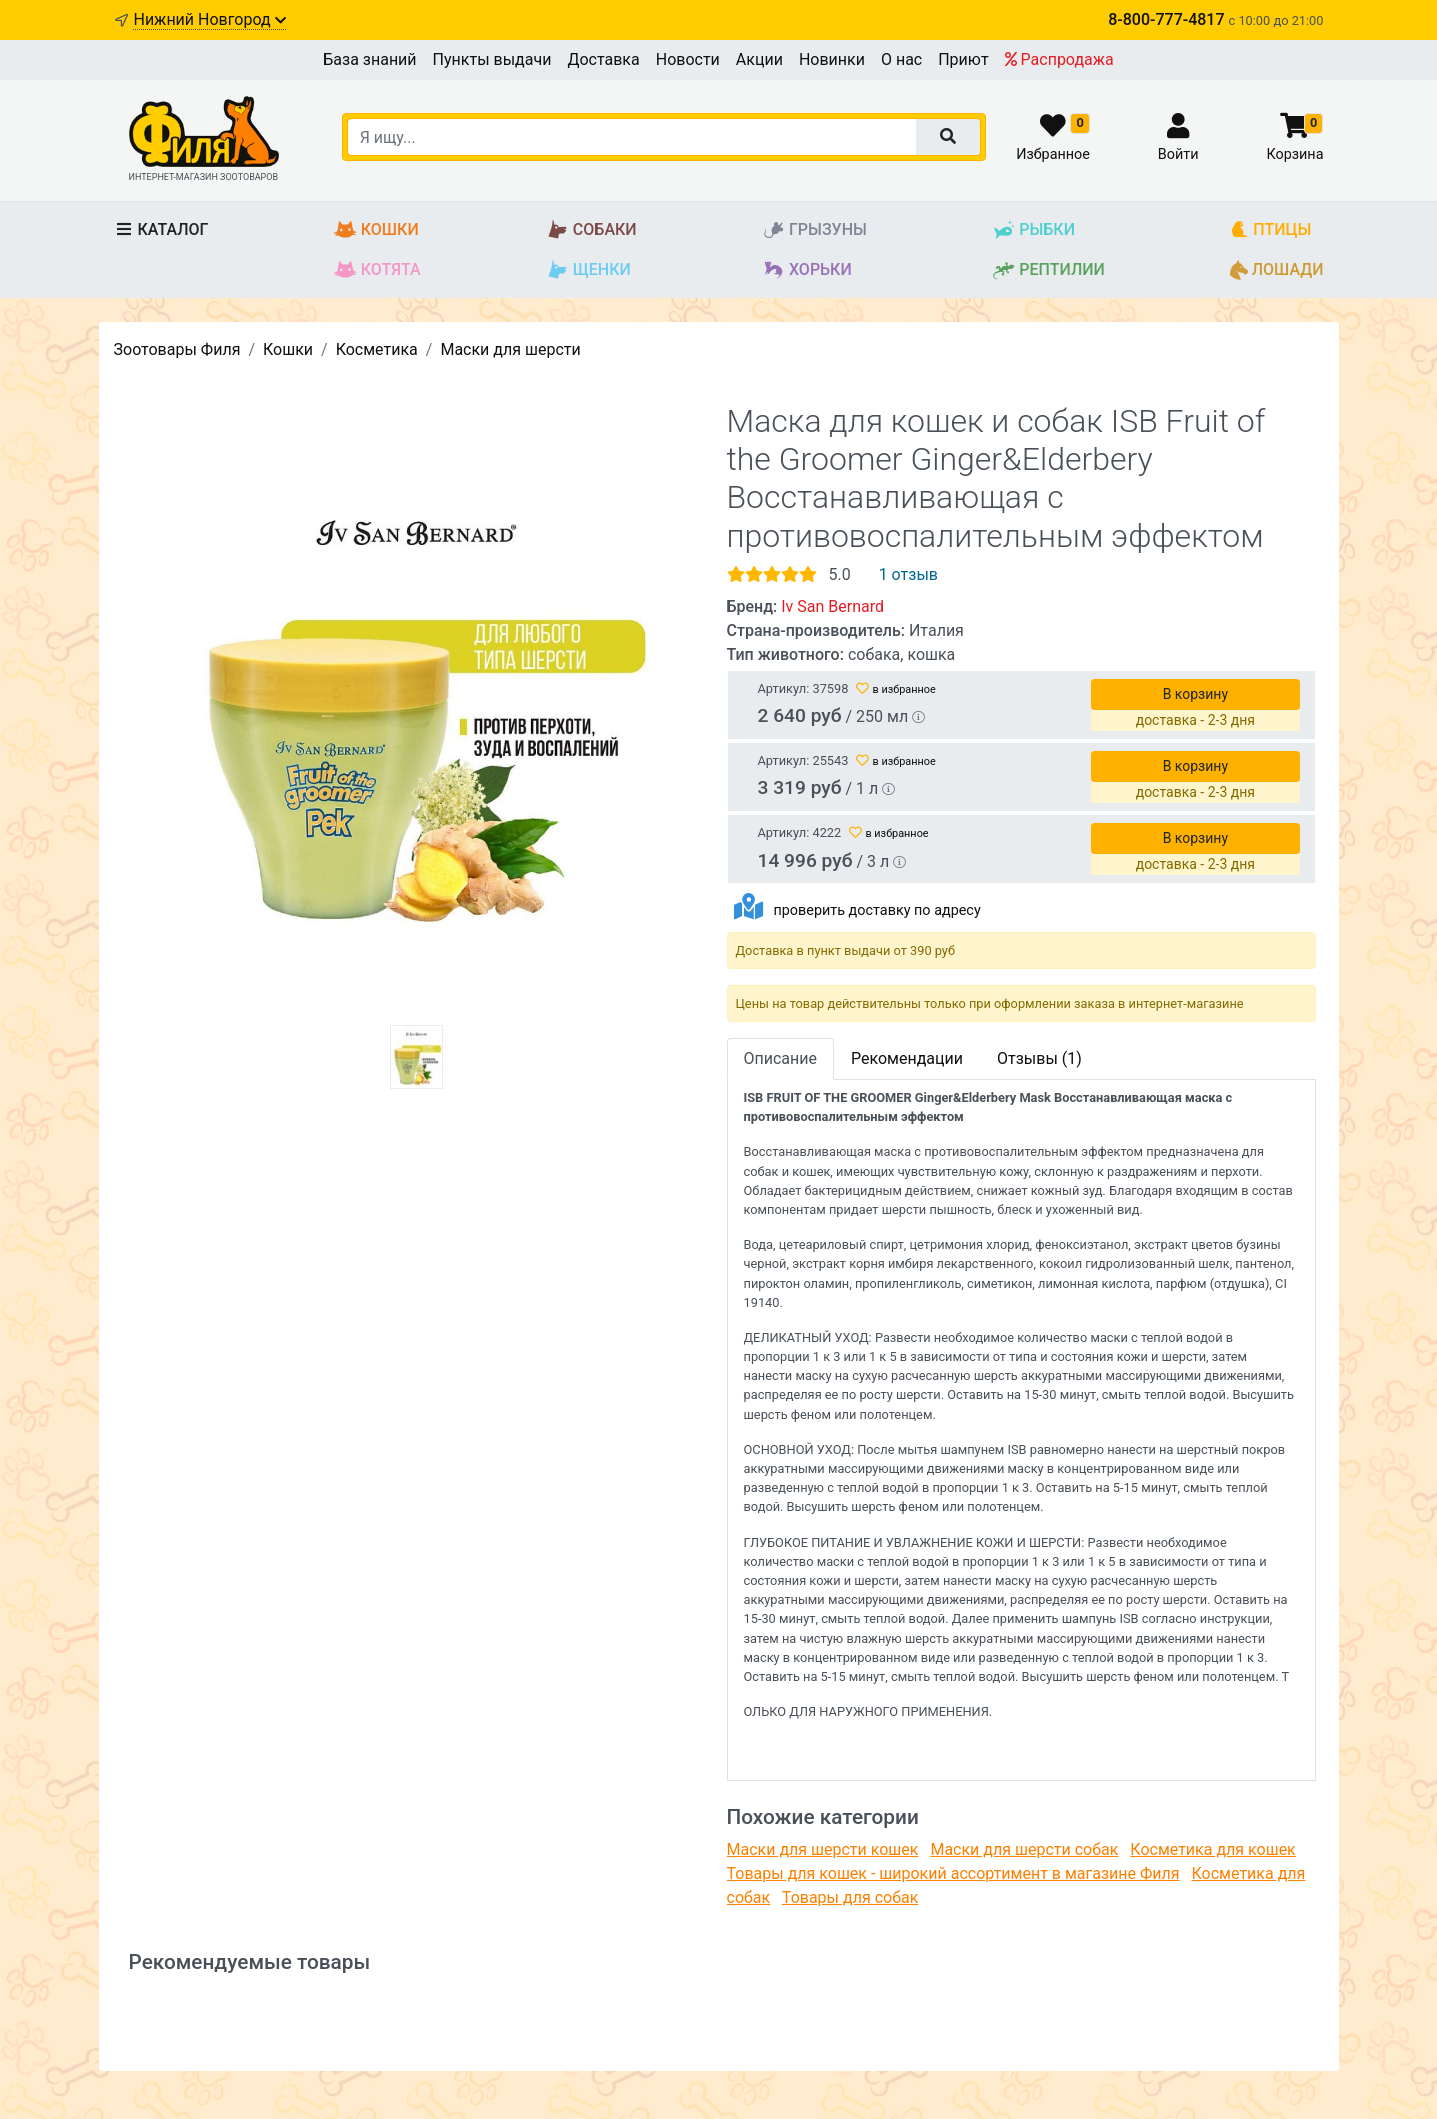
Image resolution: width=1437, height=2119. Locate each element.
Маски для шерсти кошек (823, 1849)
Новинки (832, 59)
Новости (688, 59)
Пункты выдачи (492, 59)
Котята (377, 270)
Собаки (591, 230)
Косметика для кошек (1212, 1849)
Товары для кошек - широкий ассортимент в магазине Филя (953, 1873)
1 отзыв (908, 574)
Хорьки (807, 270)
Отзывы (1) (1039, 1058)
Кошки (376, 230)
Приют (963, 59)
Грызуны (814, 230)
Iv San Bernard (832, 606)
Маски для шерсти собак (1024, 1849)
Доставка (603, 59)
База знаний (369, 59)
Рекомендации (907, 1058)
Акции (759, 59)
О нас (901, 59)
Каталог (161, 229)
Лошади (1276, 270)
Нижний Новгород (209, 19)
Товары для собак (850, 1897)
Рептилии (1048, 270)
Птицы (1270, 230)
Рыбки (1033, 230)
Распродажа (1059, 59)
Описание (781, 1058)
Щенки (588, 270)
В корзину (1195, 694)
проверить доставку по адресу (876, 910)
